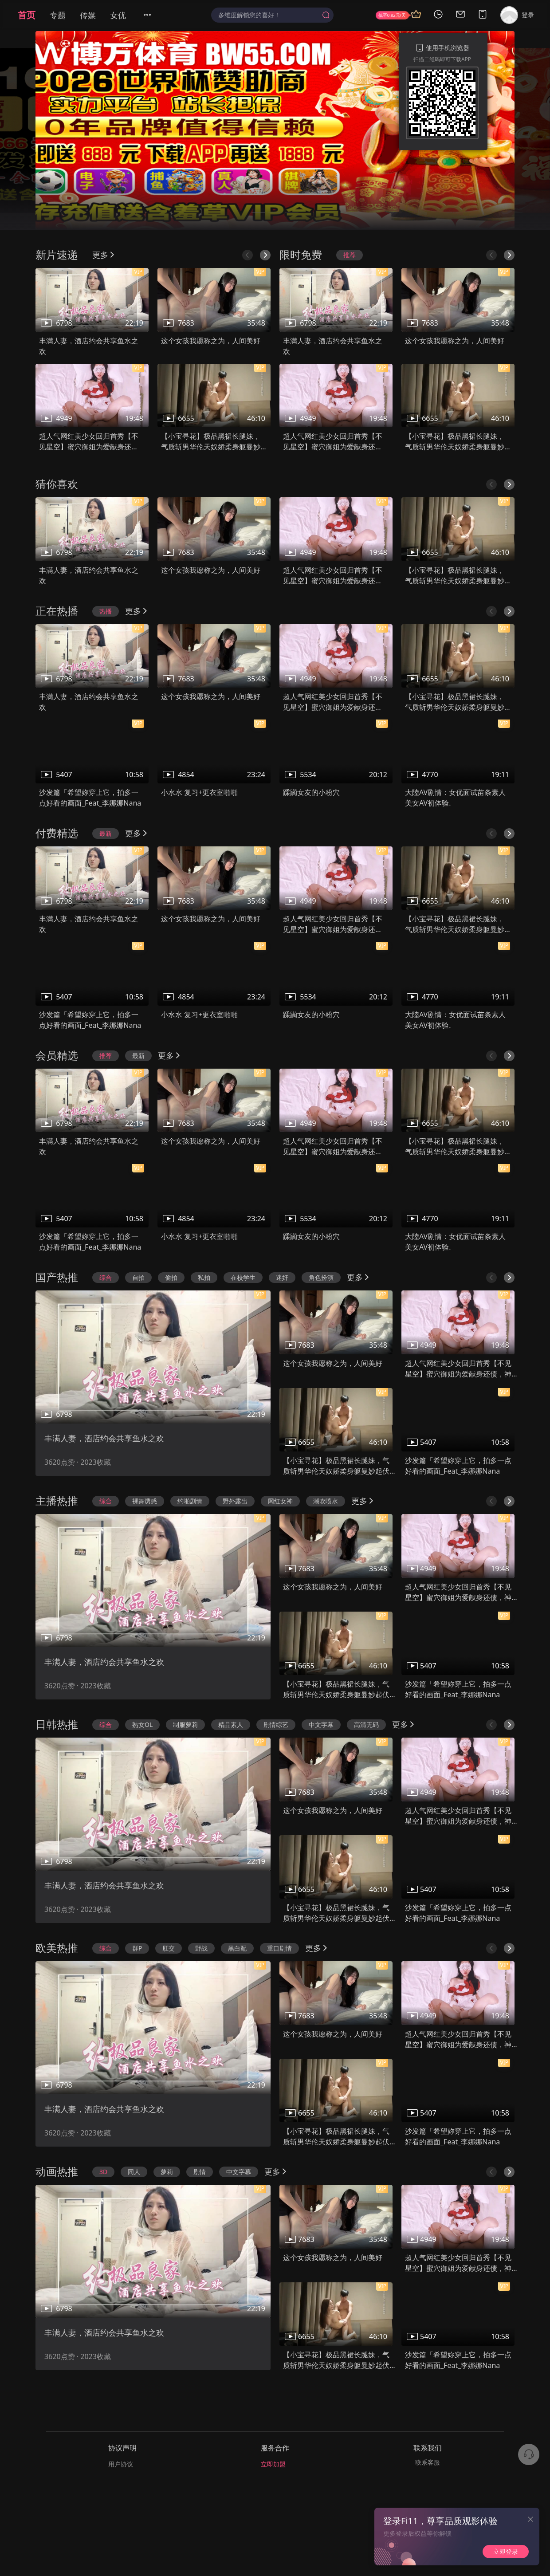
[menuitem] (152, 15)
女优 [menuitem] (118, 15)
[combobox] (272, 15)
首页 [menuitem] (26, 15)
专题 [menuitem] (58, 15)
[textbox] (268, 15)
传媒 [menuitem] (88, 15)
